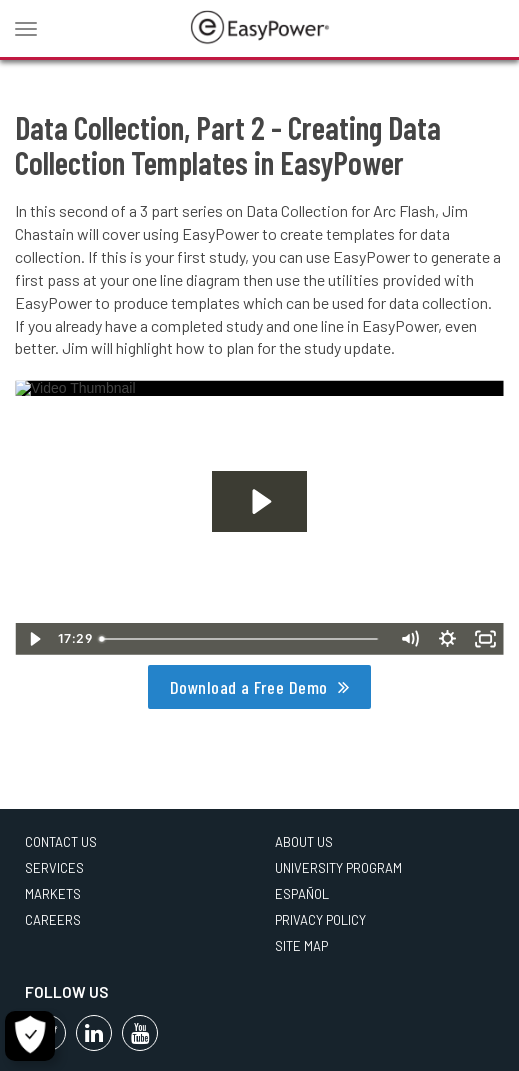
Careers (53, 920)
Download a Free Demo (249, 687)
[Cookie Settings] (30, 1036)
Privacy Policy (320, 920)
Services (54, 868)
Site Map (301, 946)
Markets (53, 894)
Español (302, 894)
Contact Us (61, 842)
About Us (304, 842)
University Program (338, 868)
